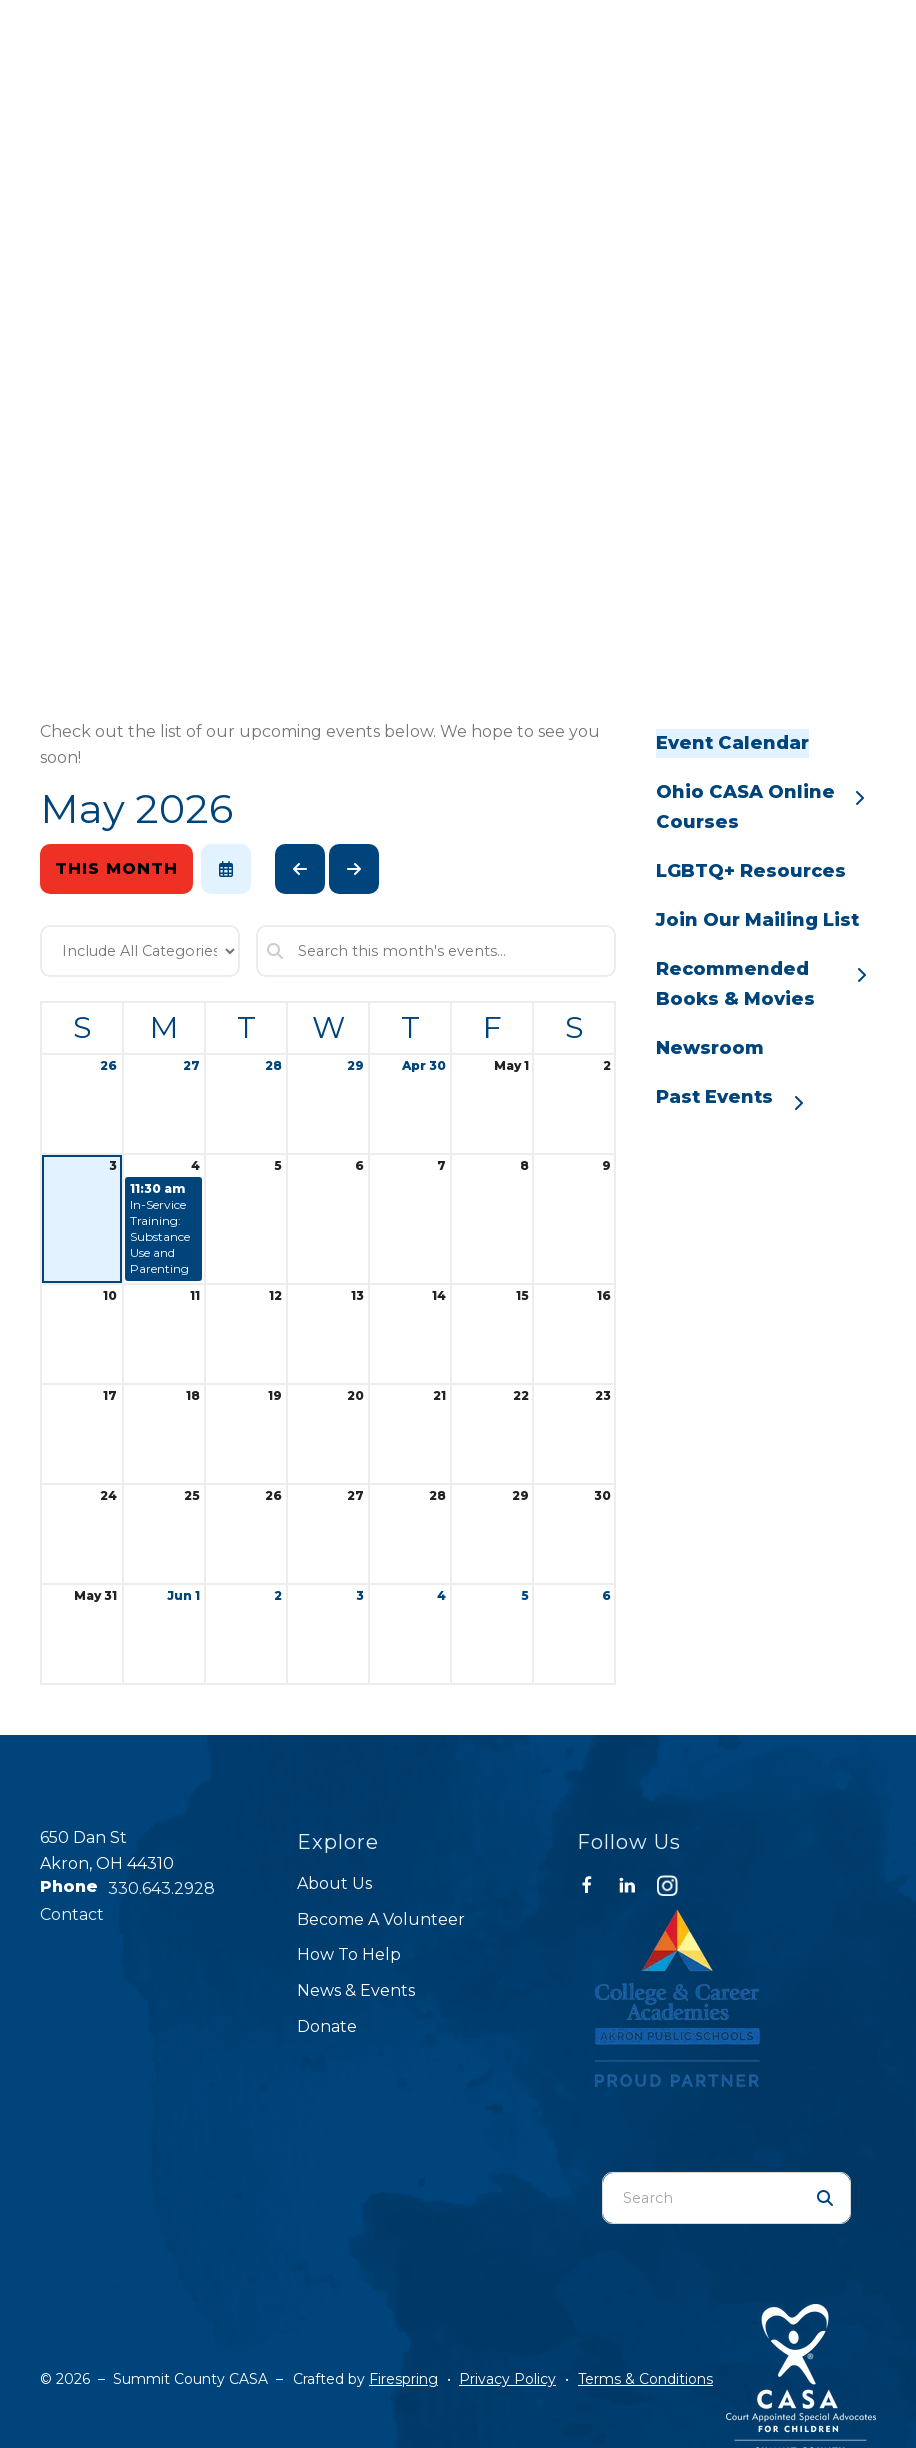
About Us (334, 1883)
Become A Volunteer (381, 1919)
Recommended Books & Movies (766, 983)
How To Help (349, 1954)
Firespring (403, 2379)
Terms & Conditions (645, 2379)
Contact (72, 1914)
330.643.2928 (161, 1888)
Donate (327, 2026)
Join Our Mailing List (757, 920)
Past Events (739, 1099)
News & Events (356, 1990)
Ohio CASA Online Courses (766, 806)
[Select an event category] (140, 951)
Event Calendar (732, 743)
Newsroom (710, 1048)
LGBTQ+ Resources (751, 871)
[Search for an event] (436, 951)
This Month (116, 868)
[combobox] (701, 2198)
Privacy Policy (507, 2379)
